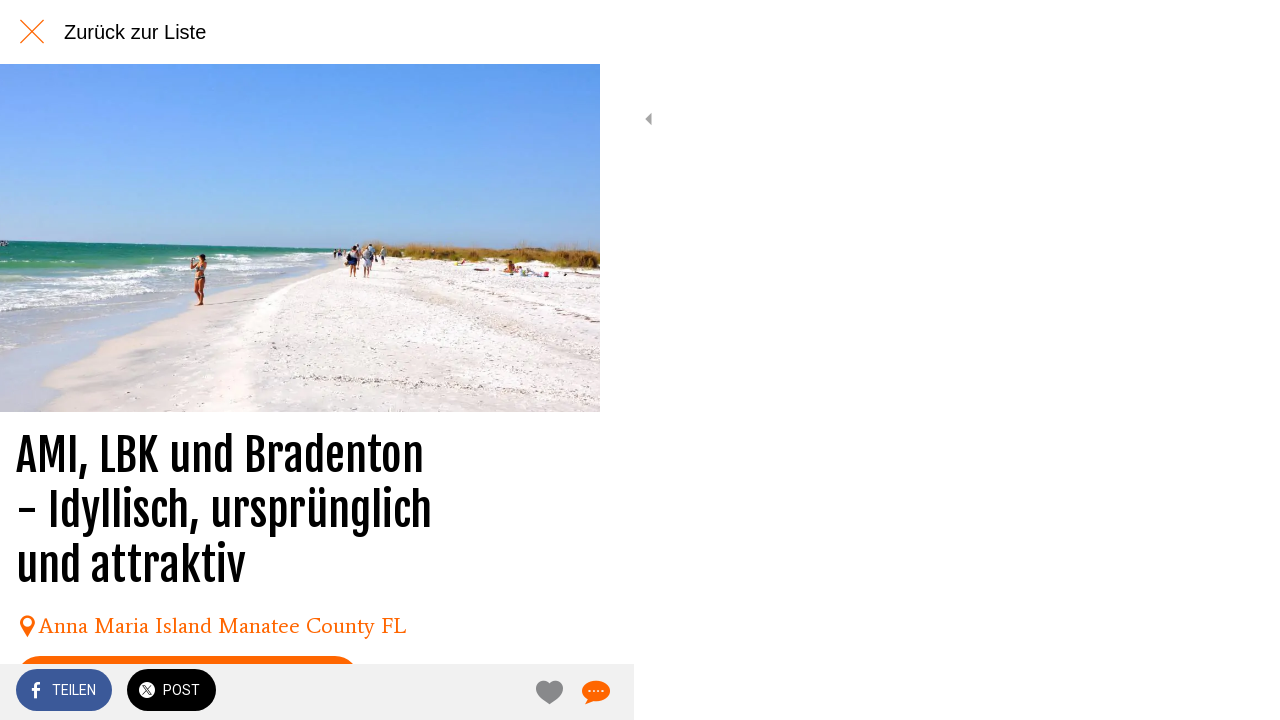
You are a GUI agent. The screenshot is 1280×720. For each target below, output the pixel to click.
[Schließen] (32, 32)
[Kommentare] (560, 692)
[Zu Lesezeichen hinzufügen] (512, 692)
